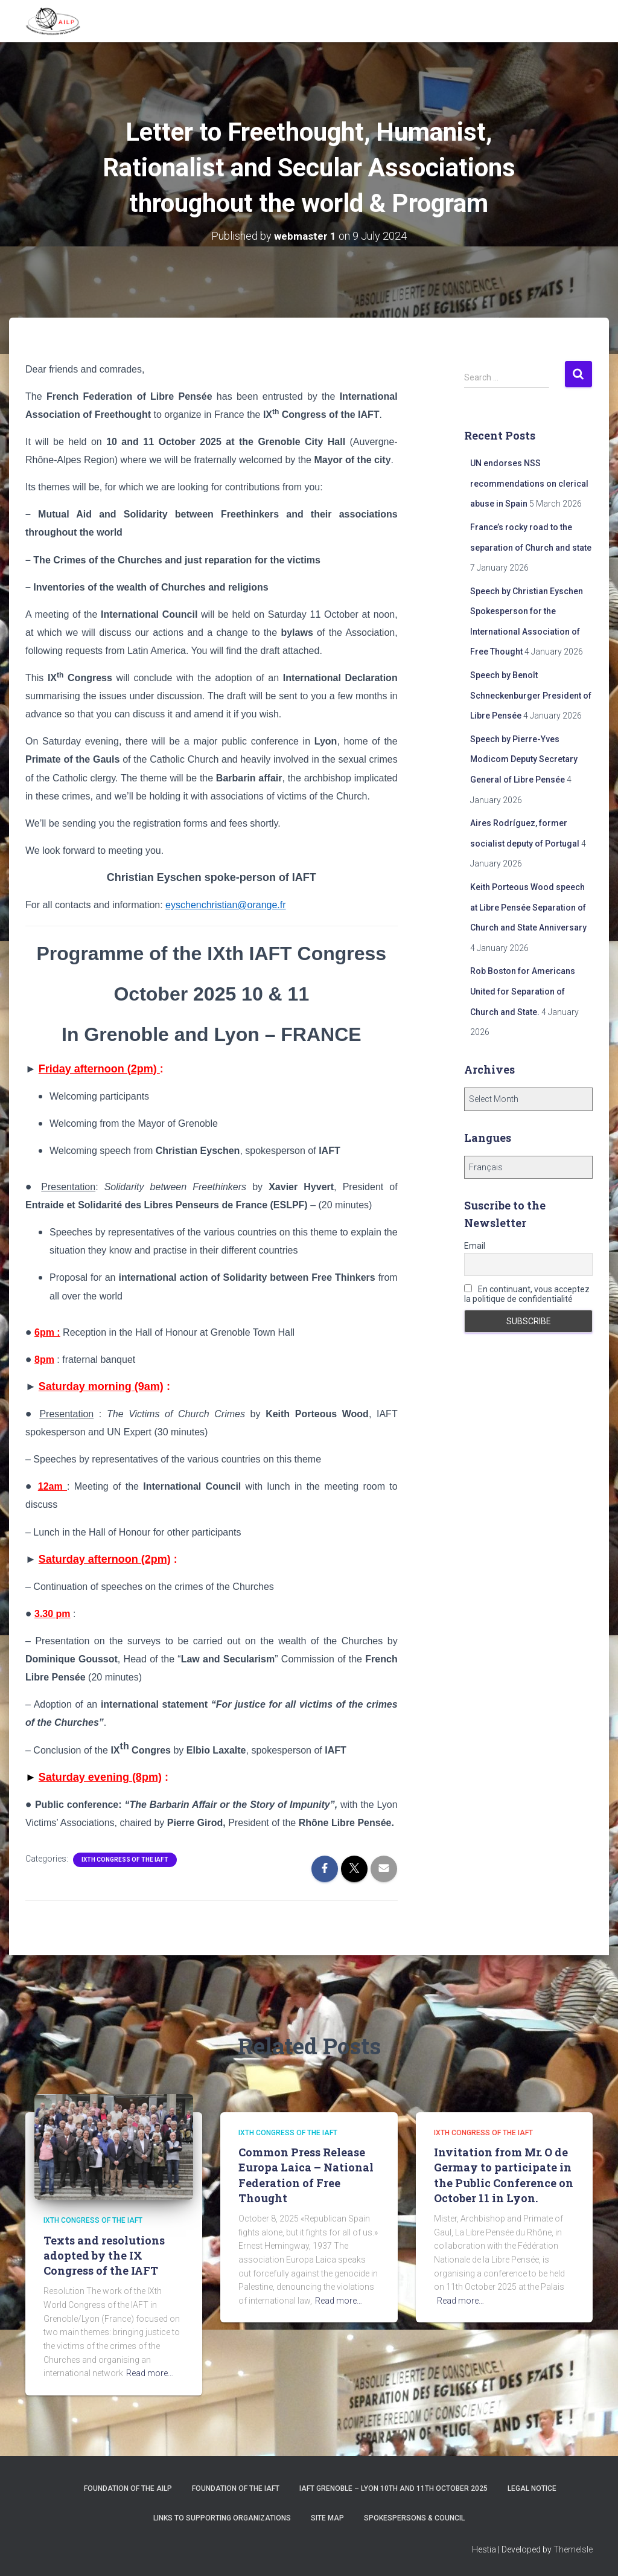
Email (474, 1246)
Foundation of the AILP (128, 2488)
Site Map (327, 2518)
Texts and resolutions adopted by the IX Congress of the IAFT (104, 2255)
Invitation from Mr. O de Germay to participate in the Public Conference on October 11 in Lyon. (503, 2175)
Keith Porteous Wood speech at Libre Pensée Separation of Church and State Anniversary (528, 907)
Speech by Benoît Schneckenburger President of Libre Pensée (530, 695)
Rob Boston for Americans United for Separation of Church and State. (522, 991)
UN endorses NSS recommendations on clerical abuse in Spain (529, 483)
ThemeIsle (573, 2549)
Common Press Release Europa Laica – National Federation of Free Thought (306, 2175)
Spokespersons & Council (414, 2518)
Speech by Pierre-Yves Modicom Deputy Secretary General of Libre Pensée (524, 759)
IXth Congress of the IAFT (124, 1859)
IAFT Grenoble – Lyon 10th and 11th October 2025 (393, 2488)
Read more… (149, 2373)
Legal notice (532, 2488)
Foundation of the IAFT (235, 2488)
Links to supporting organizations (222, 2518)
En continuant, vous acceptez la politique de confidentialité (527, 1294)
